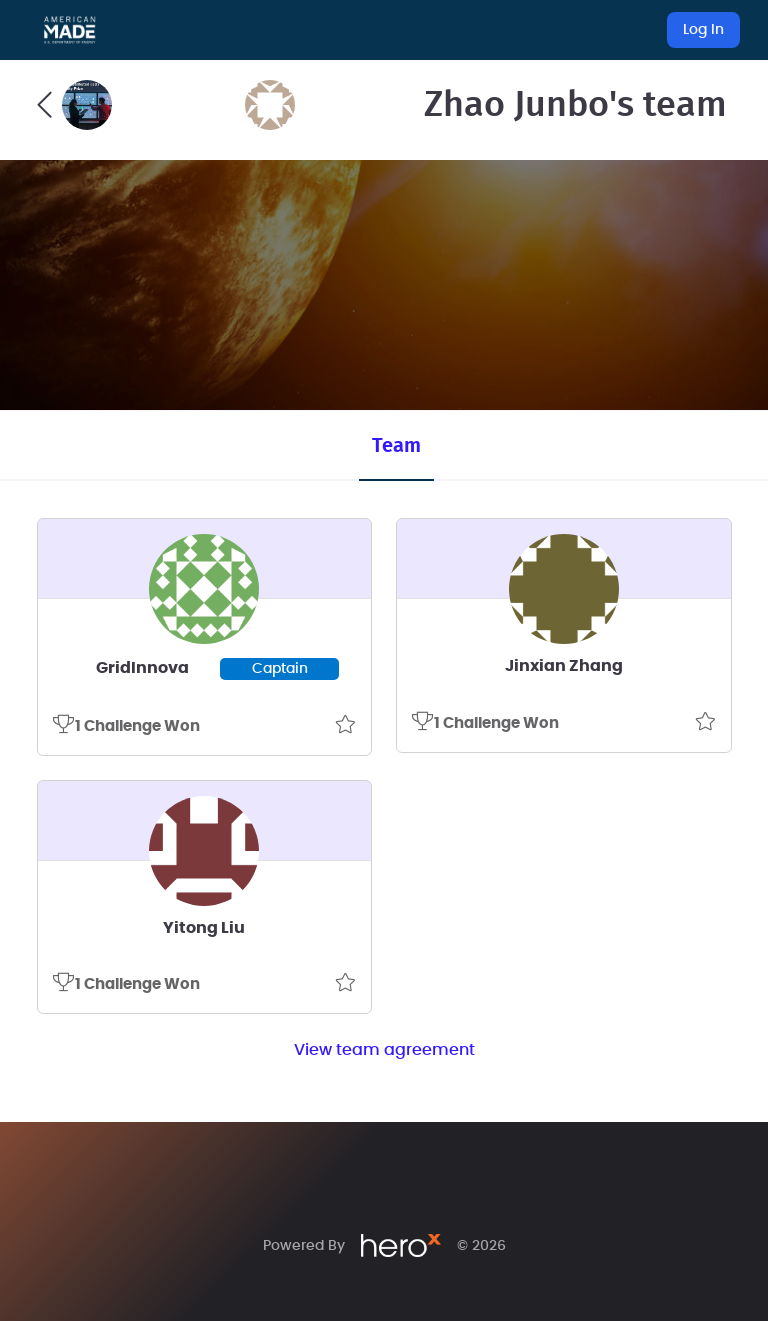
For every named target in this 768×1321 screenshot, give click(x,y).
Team (396, 446)
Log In (703, 30)
